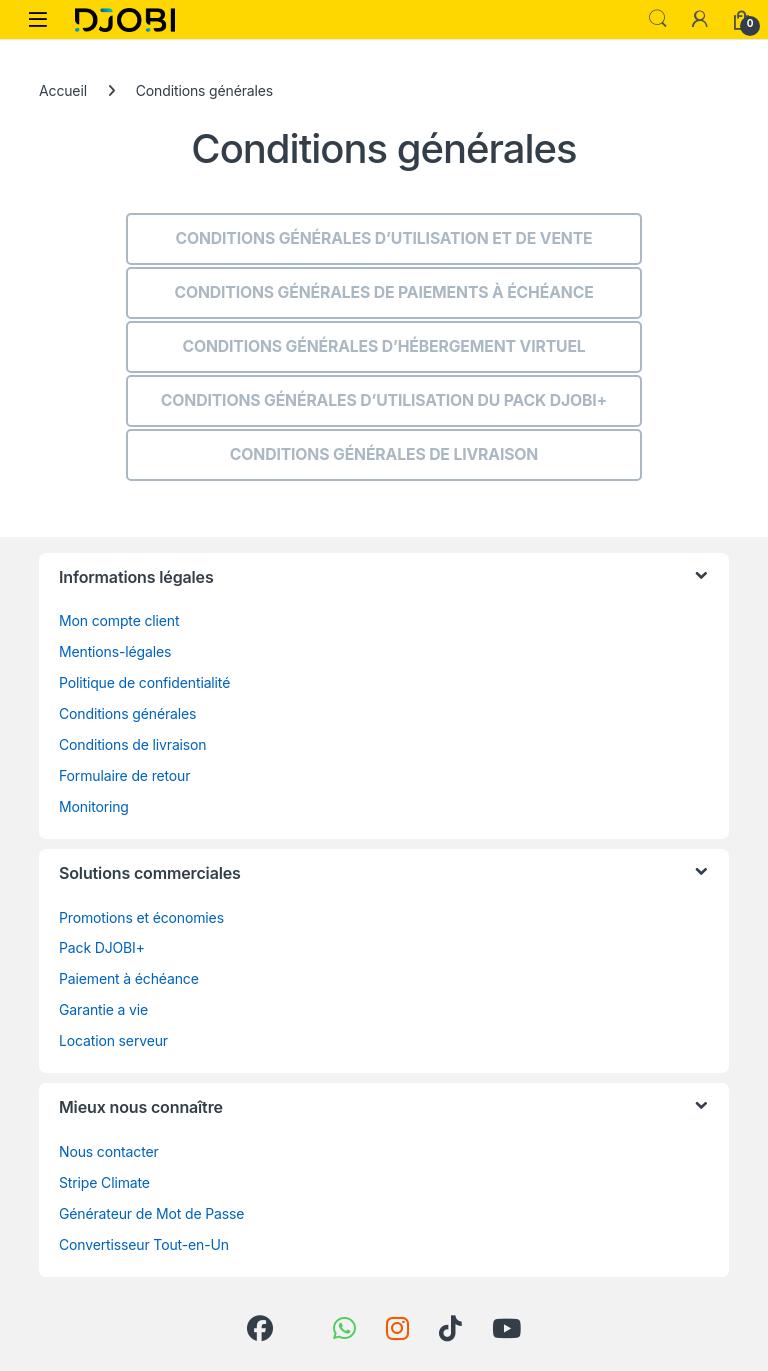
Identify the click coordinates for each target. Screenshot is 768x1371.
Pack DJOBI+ (102, 947)
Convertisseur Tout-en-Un (144, 1244)
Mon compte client (119, 620)
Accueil (63, 90)
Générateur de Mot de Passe (151, 1213)
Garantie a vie (103, 1009)
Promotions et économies (141, 917)
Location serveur (113, 1040)
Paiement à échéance (129, 978)
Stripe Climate (104, 1182)
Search (658, 19)
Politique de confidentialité (144, 682)
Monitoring (94, 806)
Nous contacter (109, 1151)
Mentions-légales (115, 651)
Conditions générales (127, 713)
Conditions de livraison (133, 744)
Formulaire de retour (124, 775)
